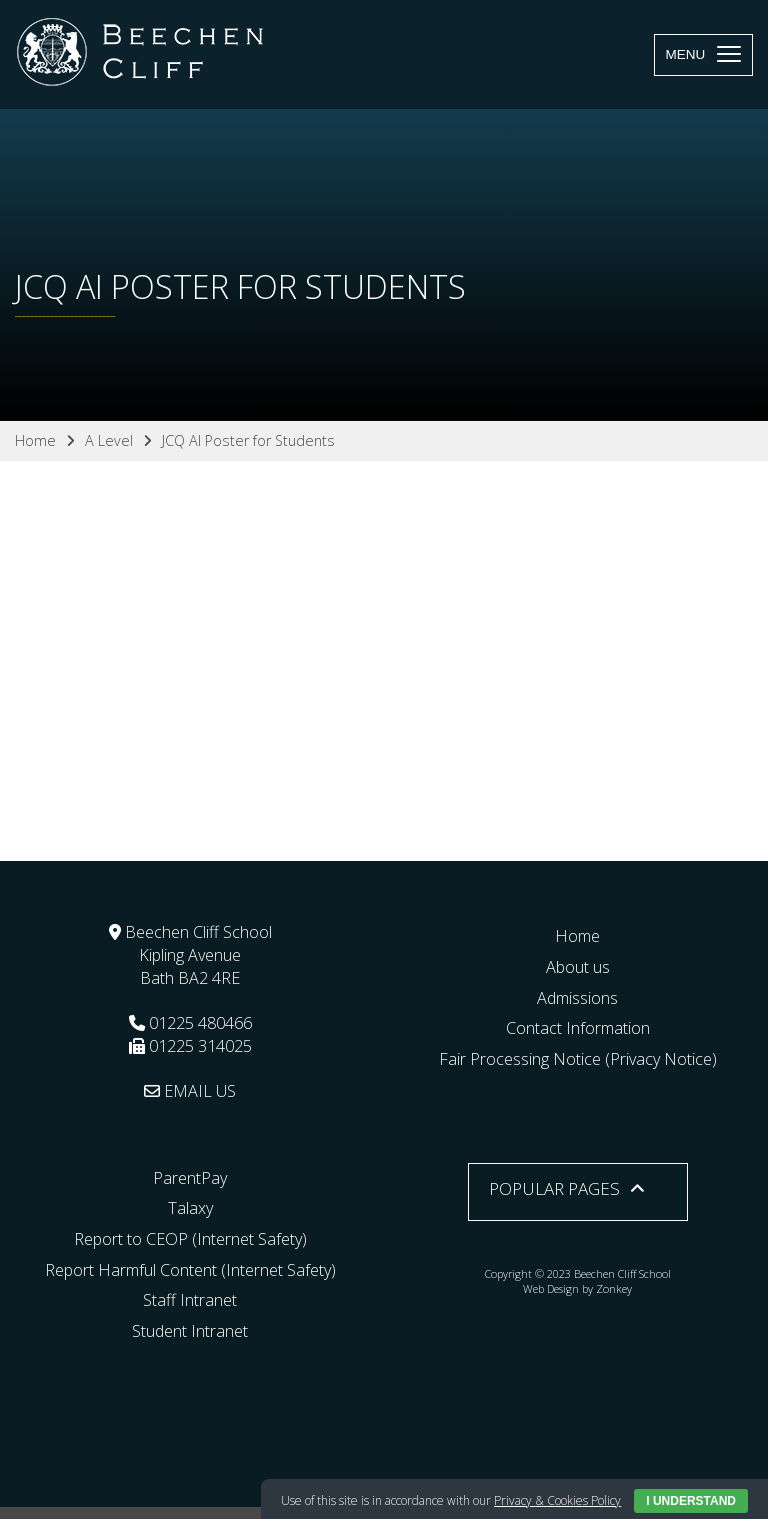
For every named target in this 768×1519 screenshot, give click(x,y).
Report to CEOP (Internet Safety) (190, 1239)
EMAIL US (190, 1091)
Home (577, 936)
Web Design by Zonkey (577, 1288)
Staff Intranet (190, 1300)
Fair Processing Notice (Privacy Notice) (578, 1059)
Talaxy (190, 1208)
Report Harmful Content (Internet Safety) (190, 1270)
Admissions (577, 998)
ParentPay (190, 1178)
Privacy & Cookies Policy (557, 1500)
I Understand (691, 1501)
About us (578, 967)
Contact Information (578, 1028)
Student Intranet (190, 1331)
